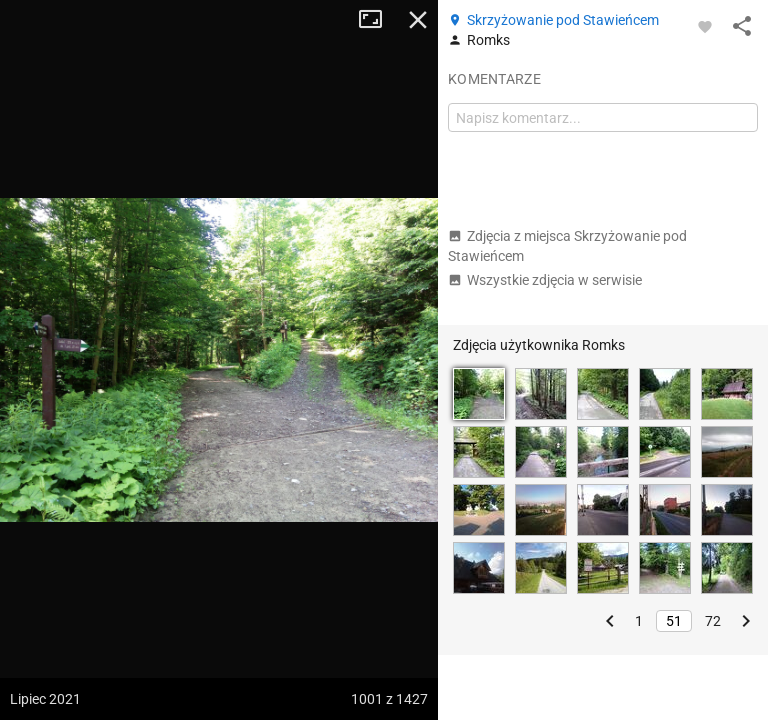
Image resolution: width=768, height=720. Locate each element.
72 (713, 621)
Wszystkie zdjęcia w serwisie (545, 280)
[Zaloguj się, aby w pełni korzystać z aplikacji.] (705, 26)
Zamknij (418, 20)
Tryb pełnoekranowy (378, 20)
